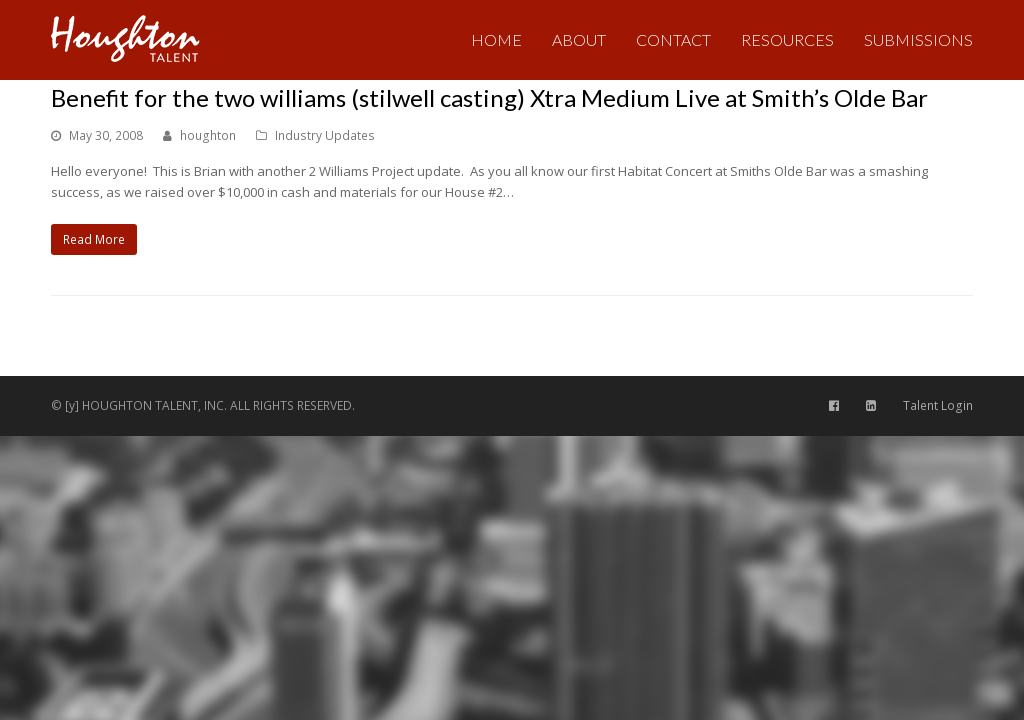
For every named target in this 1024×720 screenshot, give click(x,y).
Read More (94, 239)
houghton (208, 135)
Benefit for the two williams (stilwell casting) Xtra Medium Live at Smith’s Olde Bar (489, 97)
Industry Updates (325, 135)
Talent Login (938, 405)
